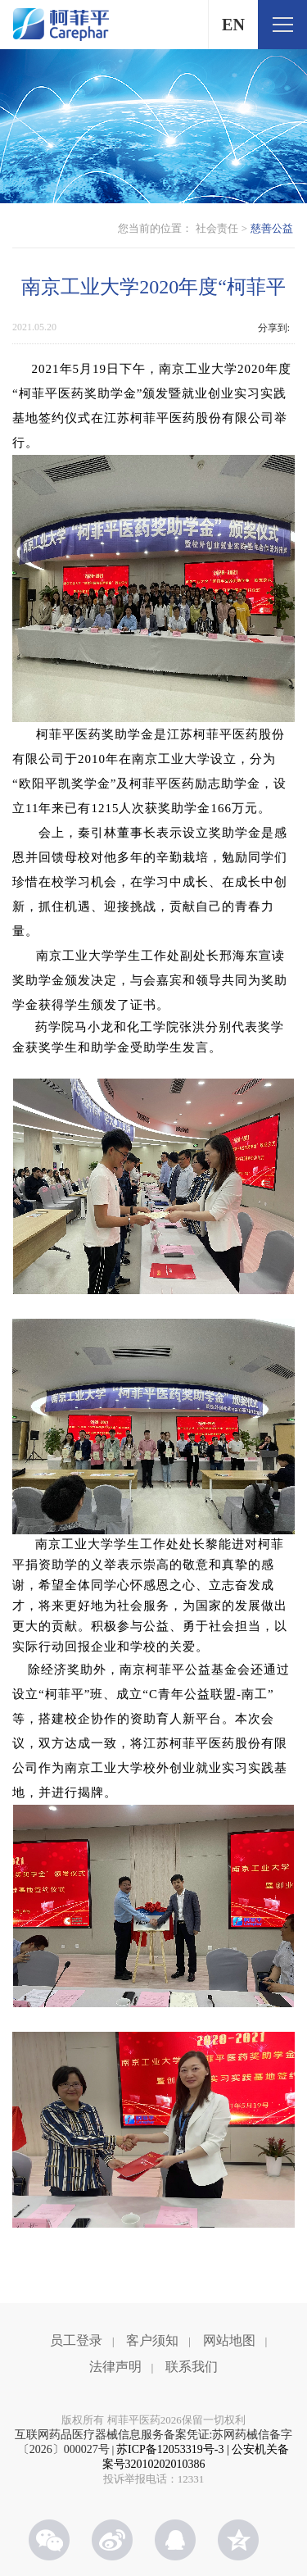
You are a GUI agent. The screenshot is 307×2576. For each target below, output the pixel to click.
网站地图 (229, 2340)
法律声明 (115, 2367)
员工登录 (76, 2340)
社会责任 (217, 228)
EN (233, 25)
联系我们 (191, 2367)
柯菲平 (60, 24)
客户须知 (152, 2340)
